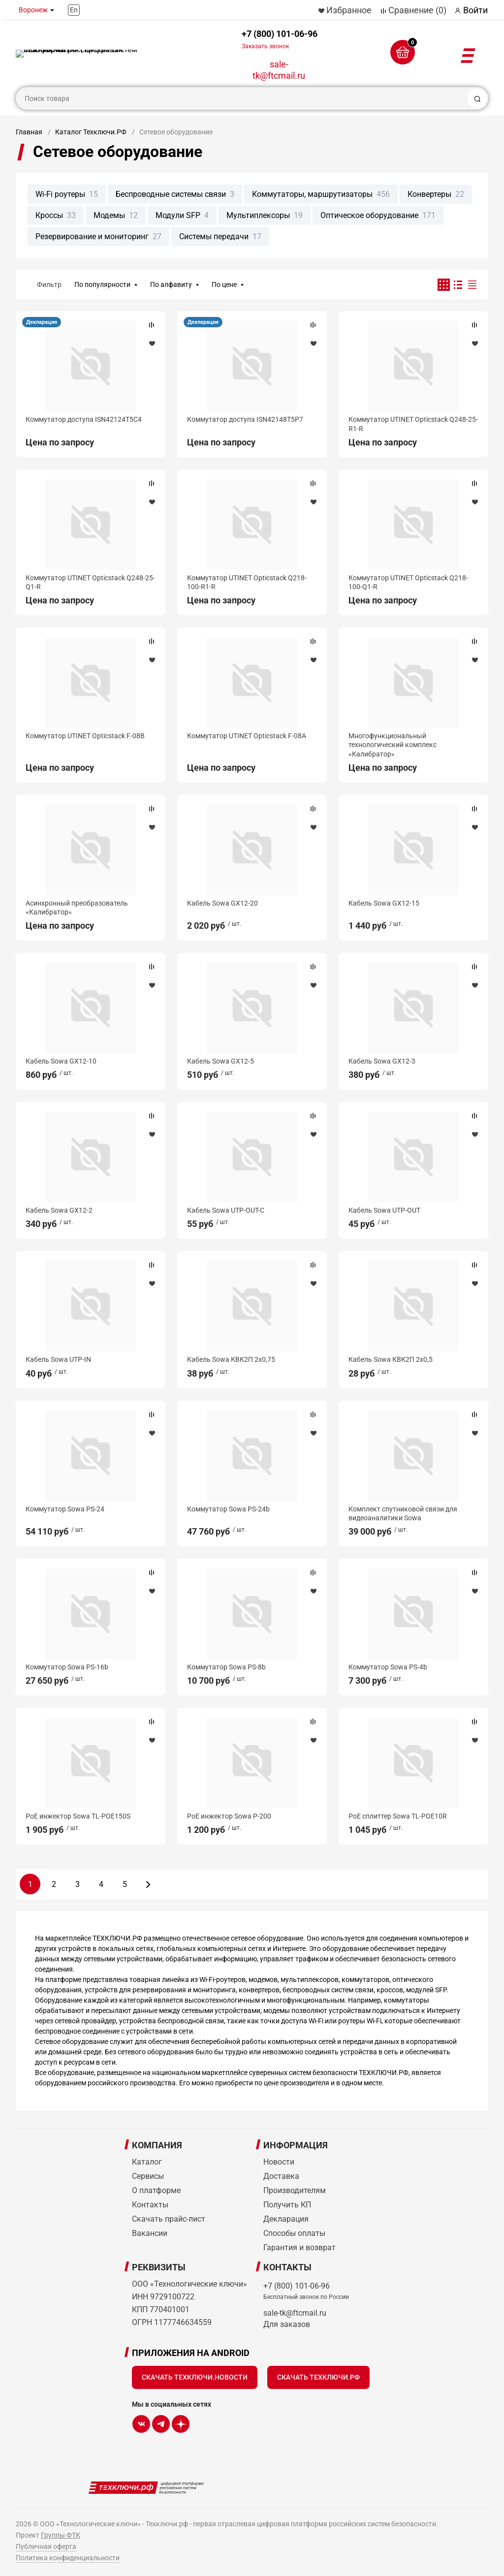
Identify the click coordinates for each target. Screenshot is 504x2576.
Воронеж (33, 10)
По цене (224, 284)
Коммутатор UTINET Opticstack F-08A (246, 736)
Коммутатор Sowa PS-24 (65, 1509)
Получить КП (287, 2204)
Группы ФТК (60, 2535)
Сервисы (148, 2176)
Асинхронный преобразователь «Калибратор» (77, 907)
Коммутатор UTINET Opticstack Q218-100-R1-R (247, 582)
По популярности (102, 284)
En (74, 10)
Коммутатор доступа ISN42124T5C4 (84, 419)
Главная (29, 132)
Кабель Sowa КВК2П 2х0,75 (231, 1359)
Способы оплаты (294, 2233)
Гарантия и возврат (299, 2247)
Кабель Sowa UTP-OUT (384, 1210)
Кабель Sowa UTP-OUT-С (225, 1210)
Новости (278, 2162)
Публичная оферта (46, 2546)
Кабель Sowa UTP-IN (58, 1359)
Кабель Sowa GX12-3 (381, 1061)
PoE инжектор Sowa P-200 (229, 1816)
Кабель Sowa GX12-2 (59, 1210)
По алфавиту (171, 284)
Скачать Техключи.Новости (195, 2377)
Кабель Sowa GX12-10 (61, 1061)
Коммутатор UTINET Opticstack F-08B (85, 736)
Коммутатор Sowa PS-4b (387, 1667)
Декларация (41, 322)
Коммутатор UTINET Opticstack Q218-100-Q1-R (408, 582)
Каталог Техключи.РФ (90, 132)
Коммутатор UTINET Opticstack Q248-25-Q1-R (90, 582)
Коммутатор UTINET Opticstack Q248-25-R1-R (413, 423)
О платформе (156, 2190)
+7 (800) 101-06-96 (279, 39)
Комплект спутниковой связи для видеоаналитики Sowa (402, 1513)
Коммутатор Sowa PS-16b (67, 1667)
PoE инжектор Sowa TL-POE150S (78, 1816)
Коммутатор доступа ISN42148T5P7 (245, 419)
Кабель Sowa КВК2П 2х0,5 (390, 1359)
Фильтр (49, 284)
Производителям (294, 2190)
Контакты (150, 2204)
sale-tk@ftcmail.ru (278, 70)
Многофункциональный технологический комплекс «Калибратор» (392, 744)
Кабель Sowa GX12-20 (222, 903)
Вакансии (149, 2233)
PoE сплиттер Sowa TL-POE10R (397, 1816)
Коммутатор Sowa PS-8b (226, 1667)
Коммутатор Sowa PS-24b (228, 1509)
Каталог (147, 2162)
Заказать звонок (265, 46)
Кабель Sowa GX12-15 (383, 903)
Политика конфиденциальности (68, 2558)
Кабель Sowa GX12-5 (220, 1061)
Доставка (281, 2176)
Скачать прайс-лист (168, 2219)
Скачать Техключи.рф (318, 2377)
